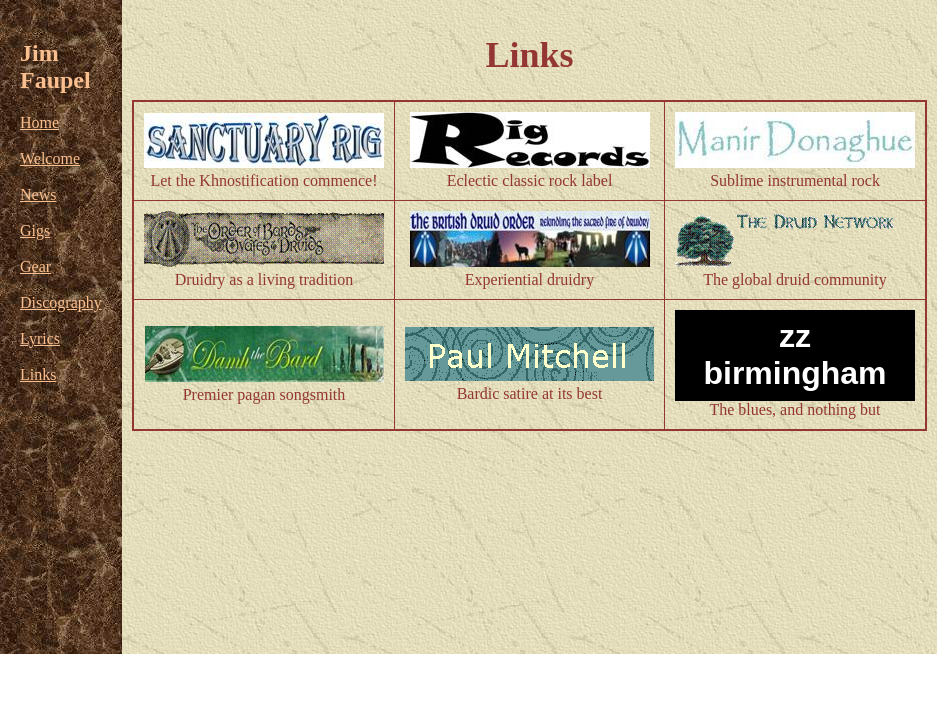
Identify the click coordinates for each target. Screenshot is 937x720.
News (38, 194)
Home (39, 122)
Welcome (50, 158)
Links (38, 374)
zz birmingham (794, 354)
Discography (61, 302)
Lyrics (40, 338)
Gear (35, 266)
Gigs (35, 230)
